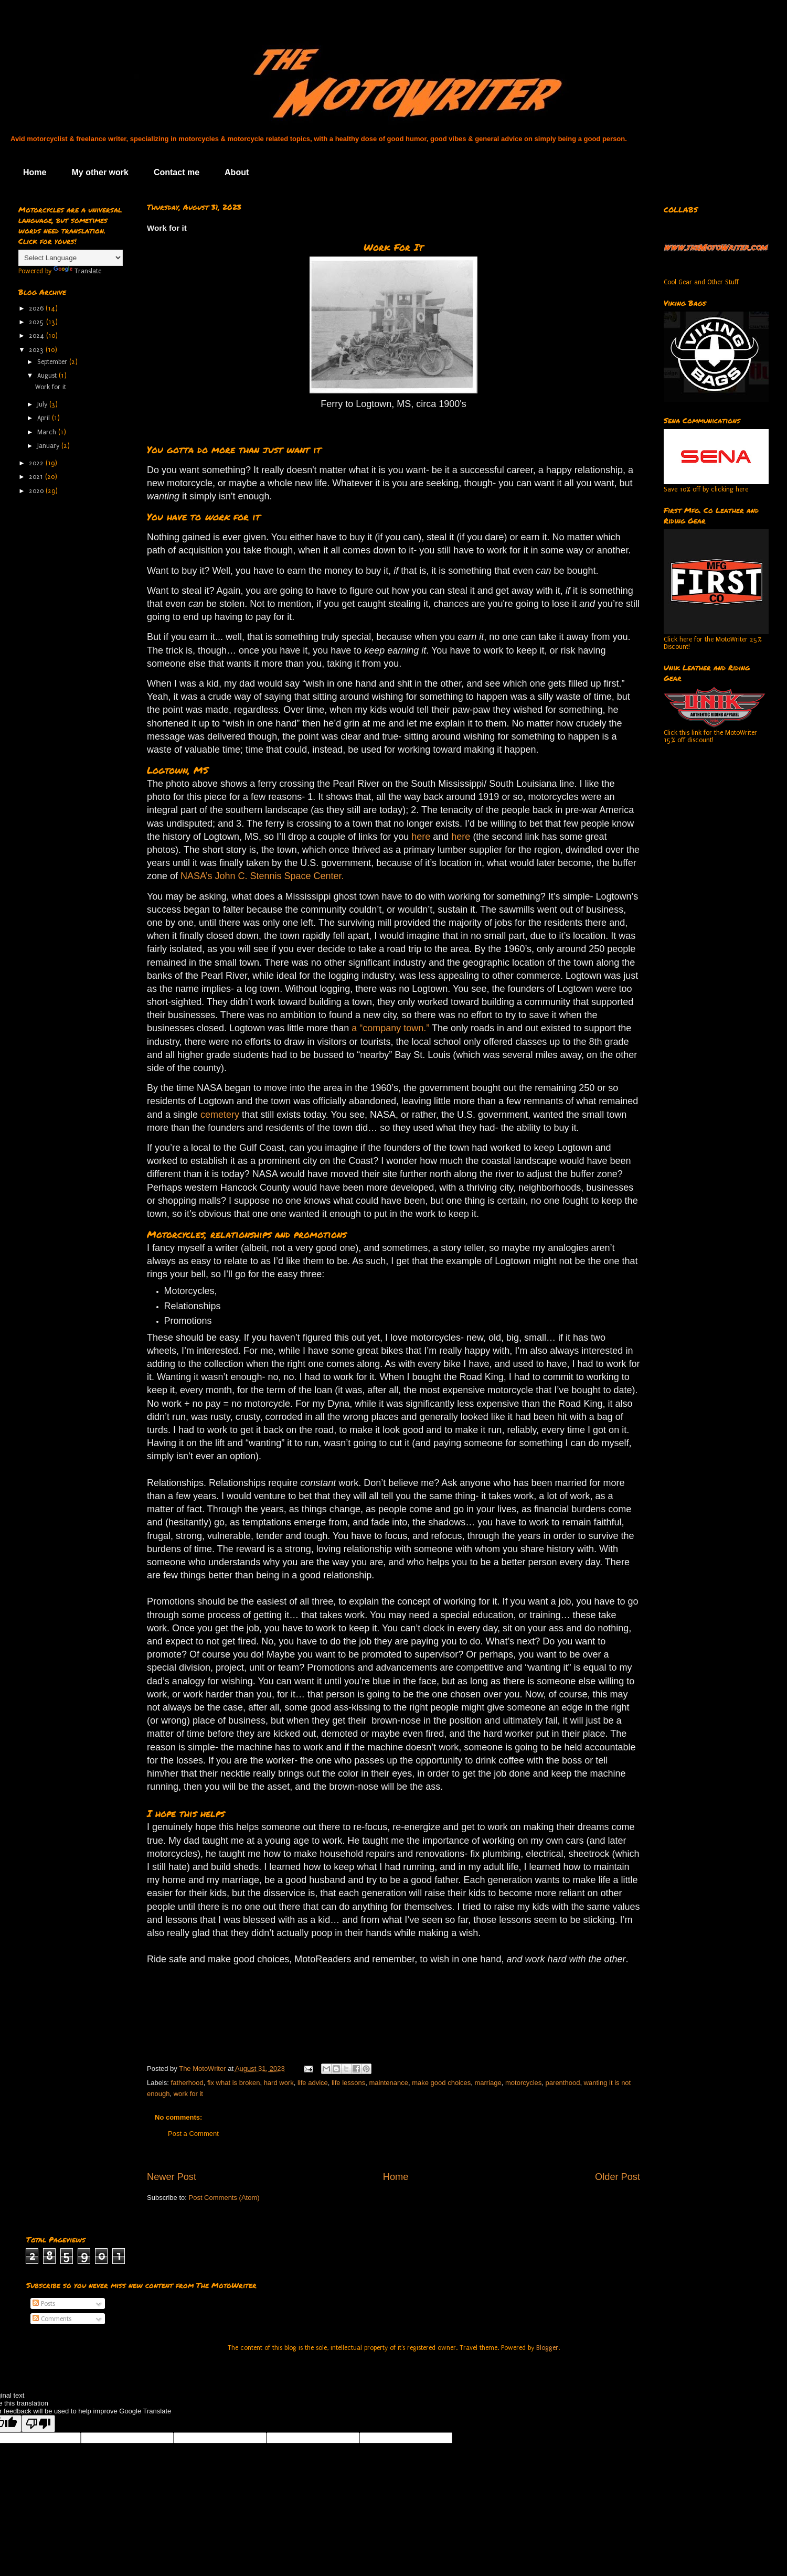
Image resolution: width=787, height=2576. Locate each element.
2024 (37, 335)
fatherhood (187, 2083)
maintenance (388, 2083)
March (47, 432)
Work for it (50, 387)
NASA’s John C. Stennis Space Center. (262, 876)
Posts (44, 2303)
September (53, 362)
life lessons (348, 2083)
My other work (99, 172)
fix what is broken (233, 2083)
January (49, 446)
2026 (37, 308)
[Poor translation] (38, 2423)
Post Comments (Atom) (224, 2197)
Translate (77, 271)
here (420, 836)
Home (34, 172)
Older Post (617, 2177)
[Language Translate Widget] (70, 258)
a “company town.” (390, 1028)
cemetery (221, 1114)
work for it (188, 2094)
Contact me (176, 172)
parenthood (563, 2083)
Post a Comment (193, 2133)
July (43, 404)
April (44, 418)
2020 (37, 491)
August (48, 375)
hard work (279, 2083)
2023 (37, 350)
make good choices (441, 2083)
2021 (37, 476)
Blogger (547, 2347)
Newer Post (171, 2177)
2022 (37, 463)
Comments (52, 2319)
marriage (487, 2083)
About (237, 172)
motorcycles (523, 2083)
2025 (37, 322)
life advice (312, 2083)
